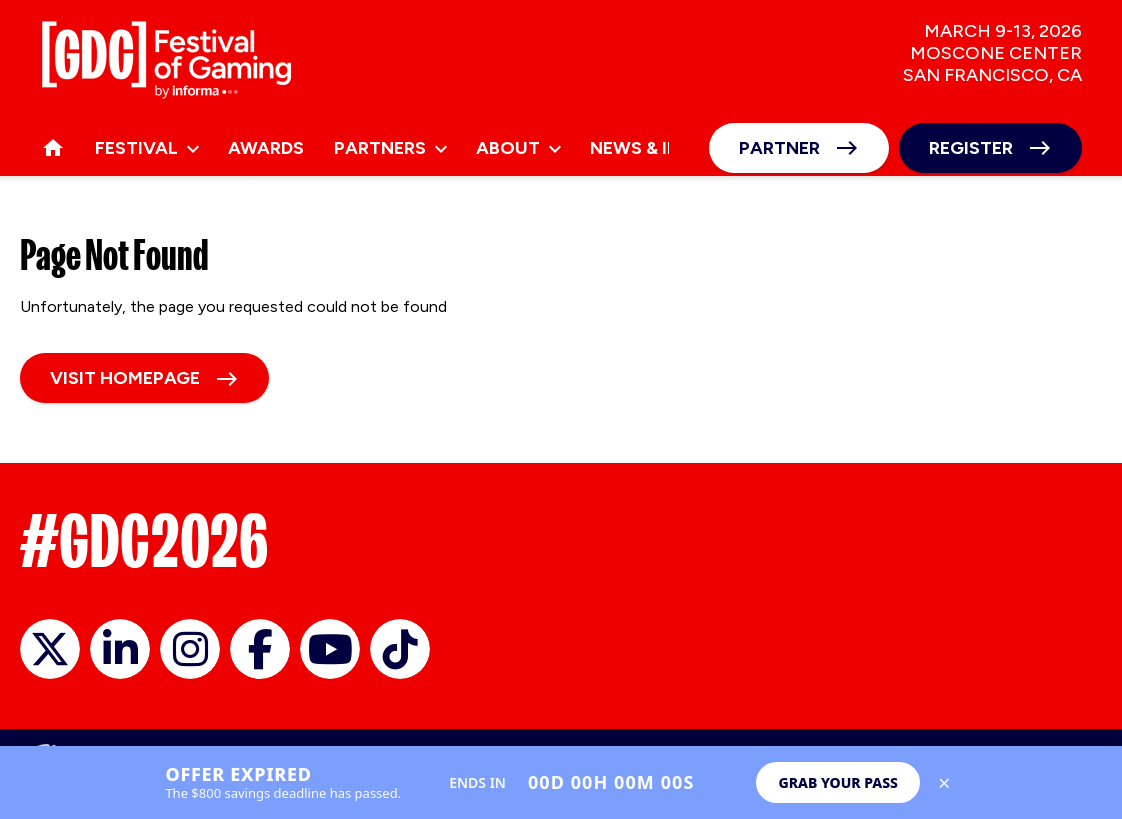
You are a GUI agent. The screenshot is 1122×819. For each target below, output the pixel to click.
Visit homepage (125, 378)
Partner (779, 148)
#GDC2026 (144, 541)
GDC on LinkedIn (120, 649)
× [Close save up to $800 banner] (944, 782)
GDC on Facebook (260, 649)
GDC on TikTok (400, 649)
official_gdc (50, 649)
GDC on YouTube (330, 649)
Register (971, 148)
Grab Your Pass (838, 782)
